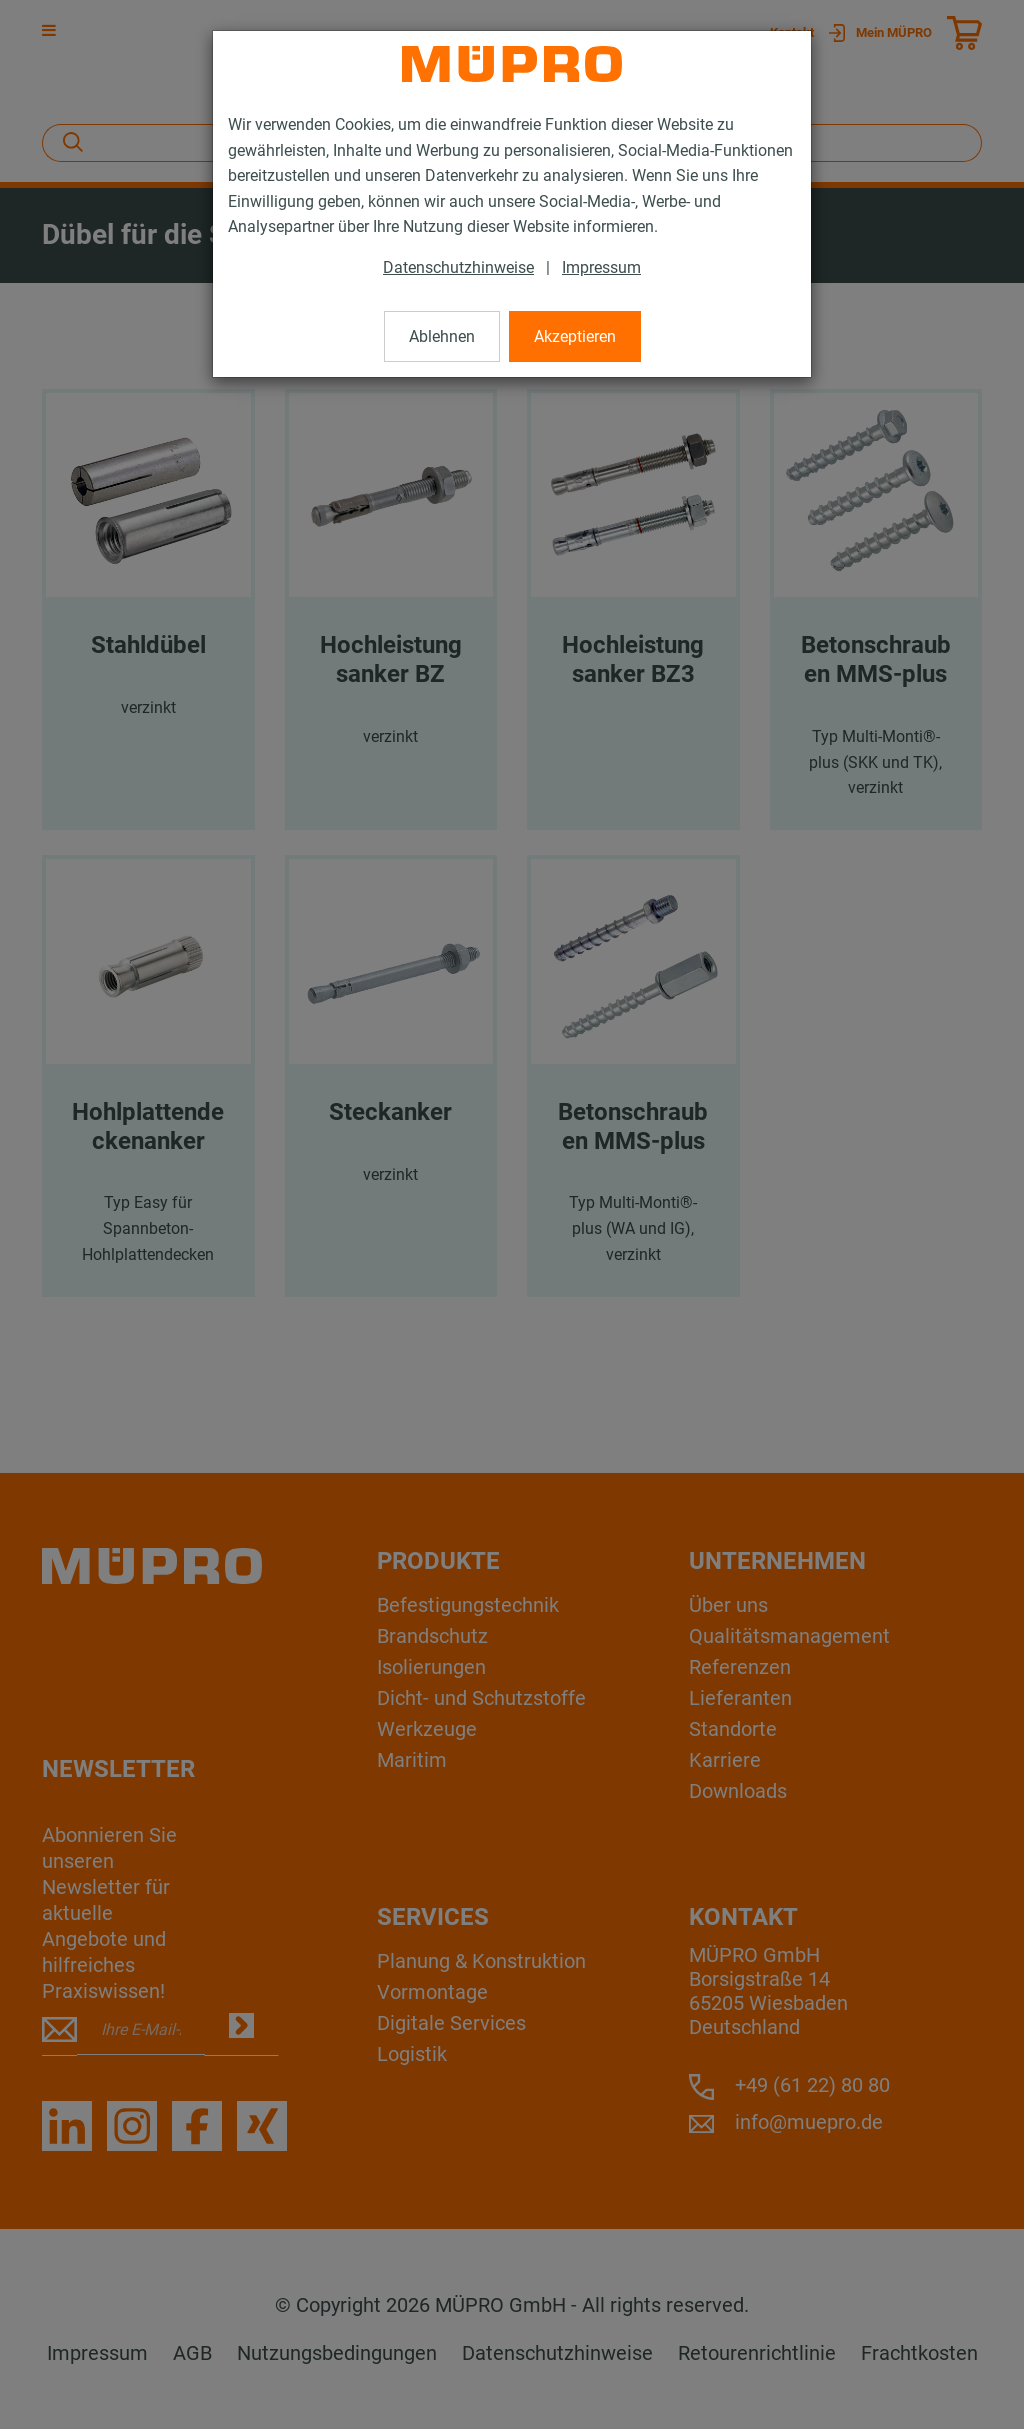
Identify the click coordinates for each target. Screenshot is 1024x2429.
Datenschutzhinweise (458, 267)
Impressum (601, 267)
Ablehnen (442, 336)
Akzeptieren (575, 336)
